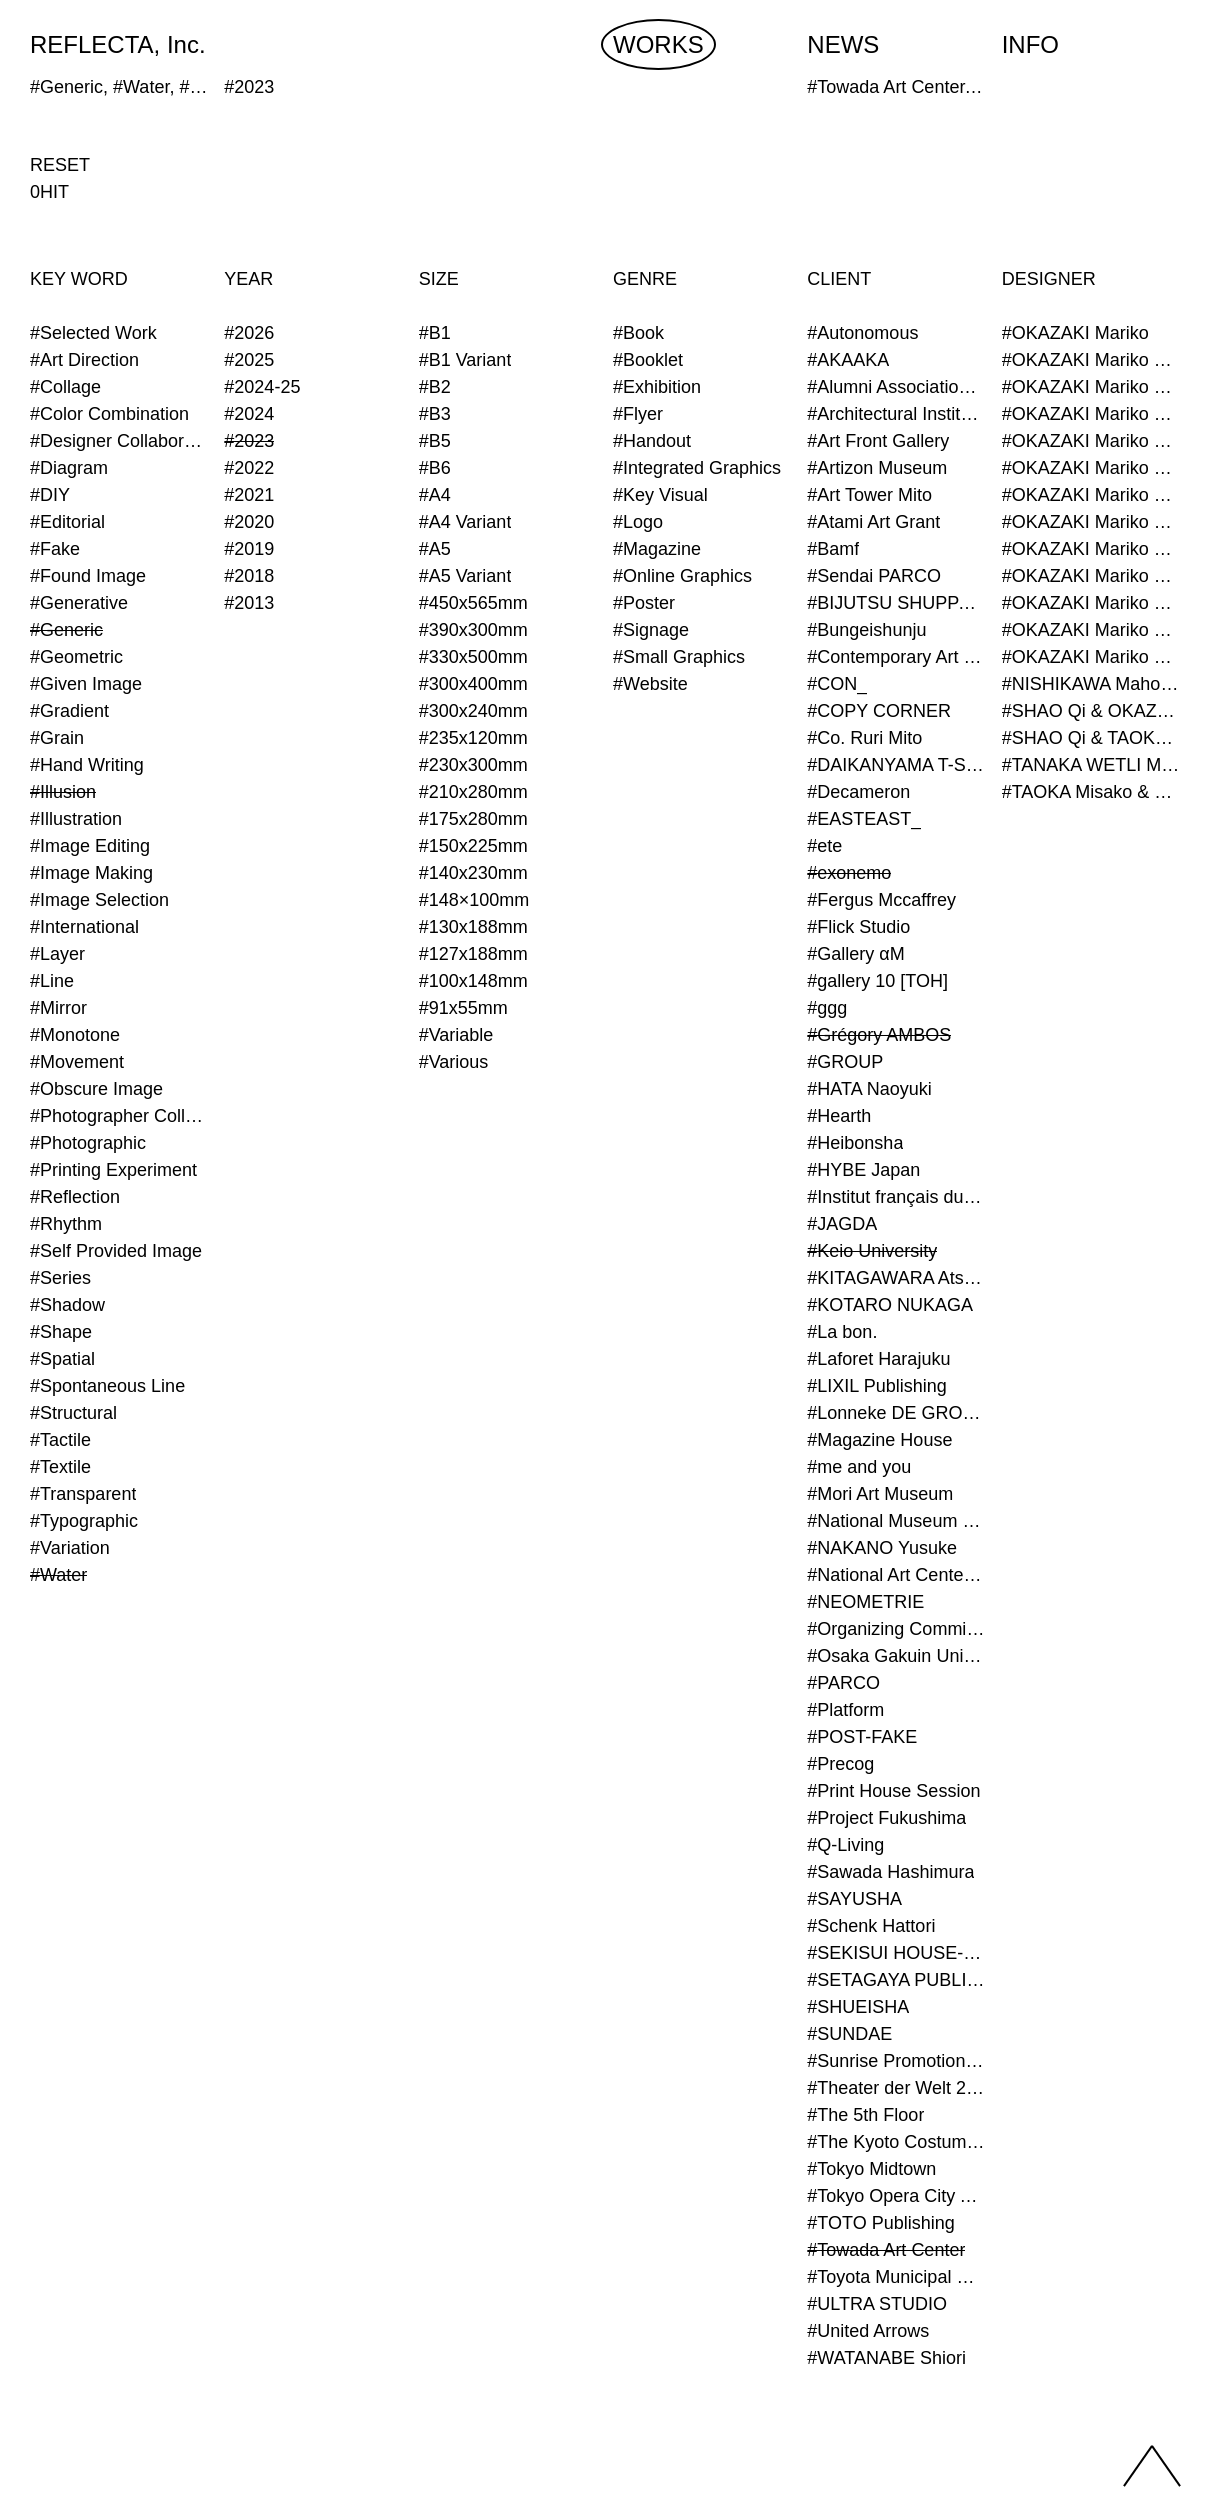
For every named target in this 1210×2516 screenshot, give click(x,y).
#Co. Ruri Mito (864, 738)
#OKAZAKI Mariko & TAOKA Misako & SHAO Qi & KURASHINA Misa (1091, 603)
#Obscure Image (96, 1089)
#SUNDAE (849, 2034)
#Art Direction (84, 360)
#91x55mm (463, 1008)
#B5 (435, 441)
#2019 (249, 549)
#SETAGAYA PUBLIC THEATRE (896, 1980)
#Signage (651, 630)
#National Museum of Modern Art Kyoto (896, 1521)
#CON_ (837, 684)
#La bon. (842, 1332)
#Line (52, 981)
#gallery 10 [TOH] (877, 981)
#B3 (435, 414)
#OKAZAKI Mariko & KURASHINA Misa (1091, 387)
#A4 (435, 495)
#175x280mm (473, 819)
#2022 (249, 468)
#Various (454, 1062)
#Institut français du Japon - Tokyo (896, 1197)
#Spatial (62, 1359)
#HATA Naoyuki (869, 1089)
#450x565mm (473, 603)
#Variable (456, 1035)
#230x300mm (473, 765)
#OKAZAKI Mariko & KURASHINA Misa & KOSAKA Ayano (1091, 495)
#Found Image (88, 576)
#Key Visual (660, 495)
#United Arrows (868, 2331)
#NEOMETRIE (865, 1602)
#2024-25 (262, 387)
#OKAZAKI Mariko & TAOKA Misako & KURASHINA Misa (1091, 549)
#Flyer (638, 414)
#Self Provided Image (116, 1251)
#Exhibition (657, 387)
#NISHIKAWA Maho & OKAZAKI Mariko (1091, 684)
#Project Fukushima (886, 1818)
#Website (650, 684)
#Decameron (858, 792)
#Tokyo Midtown (871, 2169)
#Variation (70, 1548)
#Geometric (76, 657)
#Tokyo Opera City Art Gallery (896, 2196)
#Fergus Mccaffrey (881, 900)
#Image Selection (99, 900)
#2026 (249, 333)
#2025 (249, 360)
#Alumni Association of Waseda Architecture (896, 387)
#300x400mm (473, 684)
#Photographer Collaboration (119, 1116)
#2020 (249, 522)
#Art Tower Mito (869, 495)
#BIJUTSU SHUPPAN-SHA (896, 603)
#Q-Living (845, 1845)
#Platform (845, 1710)
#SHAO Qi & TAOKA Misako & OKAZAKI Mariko (1091, 738)
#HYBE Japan (863, 1170)
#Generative (79, 603)
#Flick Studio (858, 927)
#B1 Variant (465, 360)
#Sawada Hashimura (890, 1872)
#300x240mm (473, 711)
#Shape (61, 1332)
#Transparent (83, 1494)
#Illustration (76, 819)
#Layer (57, 954)
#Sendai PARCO (874, 576)
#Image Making (91, 873)
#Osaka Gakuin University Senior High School (896, 1656)
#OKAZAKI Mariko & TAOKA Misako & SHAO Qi (1091, 576)
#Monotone (75, 1035)
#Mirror (58, 1008)
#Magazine (657, 549)
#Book (638, 333)
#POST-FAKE (862, 1737)
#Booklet (648, 360)
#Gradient (69, 711)
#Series (60, 1278)
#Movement (77, 1062)
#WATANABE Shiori (886, 2358)
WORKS (658, 44)
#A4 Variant (465, 522)
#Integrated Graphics (697, 468)
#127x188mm (473, 954)
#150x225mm (473, 846)
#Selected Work (93, 333)
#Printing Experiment (113, 1170)
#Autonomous (862, 333)
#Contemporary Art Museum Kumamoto (896, 657)
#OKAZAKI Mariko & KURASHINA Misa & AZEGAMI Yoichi (1091, 468)
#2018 (249, 576)
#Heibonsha (855, 1143)
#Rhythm (66, 1224)
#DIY (50, 495)
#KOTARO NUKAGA (890, 1305)
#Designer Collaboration (119, 441)
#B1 (435, 333)
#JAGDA (842, 1224)
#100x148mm (473, 981)
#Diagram (69, 468)
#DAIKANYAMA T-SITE (896, 765)
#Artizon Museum (877, 468)
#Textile (60, 1467)
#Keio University (872, 1251)
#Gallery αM (855, 954)
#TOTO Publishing (880, 2223)
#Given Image (86, 684)
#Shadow (67, 1305)
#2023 (249, 441)
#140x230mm (473, 873)
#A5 (435, 549)
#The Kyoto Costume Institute (896, 2142)
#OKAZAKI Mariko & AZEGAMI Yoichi (1091, 360)
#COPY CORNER (879, 711)
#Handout (652, 441)
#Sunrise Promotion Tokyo (896, 2061)
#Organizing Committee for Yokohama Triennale (896, 1629)
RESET (60, 165)
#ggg (827, 1008)
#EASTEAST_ (864, 819)
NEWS (843, 44)
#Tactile (60, 1440)
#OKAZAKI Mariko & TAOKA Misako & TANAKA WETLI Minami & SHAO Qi (1091, 657)
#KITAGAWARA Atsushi (896, 1278)
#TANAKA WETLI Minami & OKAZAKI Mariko (1091, 765)
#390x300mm (473, 630)
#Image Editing (90, 846)
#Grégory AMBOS (879, 1035)
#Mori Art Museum (880, 1494)
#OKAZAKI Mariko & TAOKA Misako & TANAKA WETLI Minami (1091, 630)
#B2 (435, 387)
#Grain (57, 738)
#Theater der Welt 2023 (896, 2088)
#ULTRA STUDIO (877, 2304)
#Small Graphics (679, 657)
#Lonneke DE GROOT (896, 1413)
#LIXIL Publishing (876, 1386)
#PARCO (843, 1683)
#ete (824, 846)
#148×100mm (474, 900)
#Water (58, 1575)
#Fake (55, 549)
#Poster (644, 603)
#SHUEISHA (858, 2007)
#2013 (249, 603)
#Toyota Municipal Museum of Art (896, 2277)
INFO (1030, 44)
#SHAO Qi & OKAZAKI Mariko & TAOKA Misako (1091, 711)
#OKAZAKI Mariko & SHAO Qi (1091, 414)
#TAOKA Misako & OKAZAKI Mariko (1091, 792)
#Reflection (75, 1197)
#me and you (859, 1467)
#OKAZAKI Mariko (1075, 333)
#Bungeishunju (866, 630)
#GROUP (845, 1062)
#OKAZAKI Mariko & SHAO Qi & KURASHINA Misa (1091, 522)
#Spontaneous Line (107, 1386)
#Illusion (63, 792)
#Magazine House (879, 1440)
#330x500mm (473, 657)
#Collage (65, 387)
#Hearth (839, 1116)
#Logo (638, 522)
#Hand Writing (87, 765)
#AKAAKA (848, 360)
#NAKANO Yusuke (882, 1548)
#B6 (435, 468)
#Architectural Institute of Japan (896, 414)
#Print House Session (893, 1791)
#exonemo (849, 873)
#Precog (840, 1764)
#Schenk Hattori (871, 1926)
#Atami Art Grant (873, 522)
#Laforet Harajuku (878, 1359)
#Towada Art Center (886, 2250)
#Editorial (67, 522)
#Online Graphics (682, 576)
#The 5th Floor (865, 2115)
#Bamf (833, 549)
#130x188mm (473, 927)
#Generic (66, 630)
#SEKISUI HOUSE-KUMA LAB (896, 1953)
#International (84, 927)
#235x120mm (473, 738)
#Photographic (88, 1143)
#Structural (73, 1413)
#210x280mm (473, 792)
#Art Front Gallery (878, 441)
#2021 (249, 495)
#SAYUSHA (854, 1899)
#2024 (249, 414)
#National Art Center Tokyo (896, 1575)
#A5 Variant (465, 576)
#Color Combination (109, 414)
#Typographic (84, 1521)
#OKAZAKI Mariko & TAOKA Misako (1091, 441)
